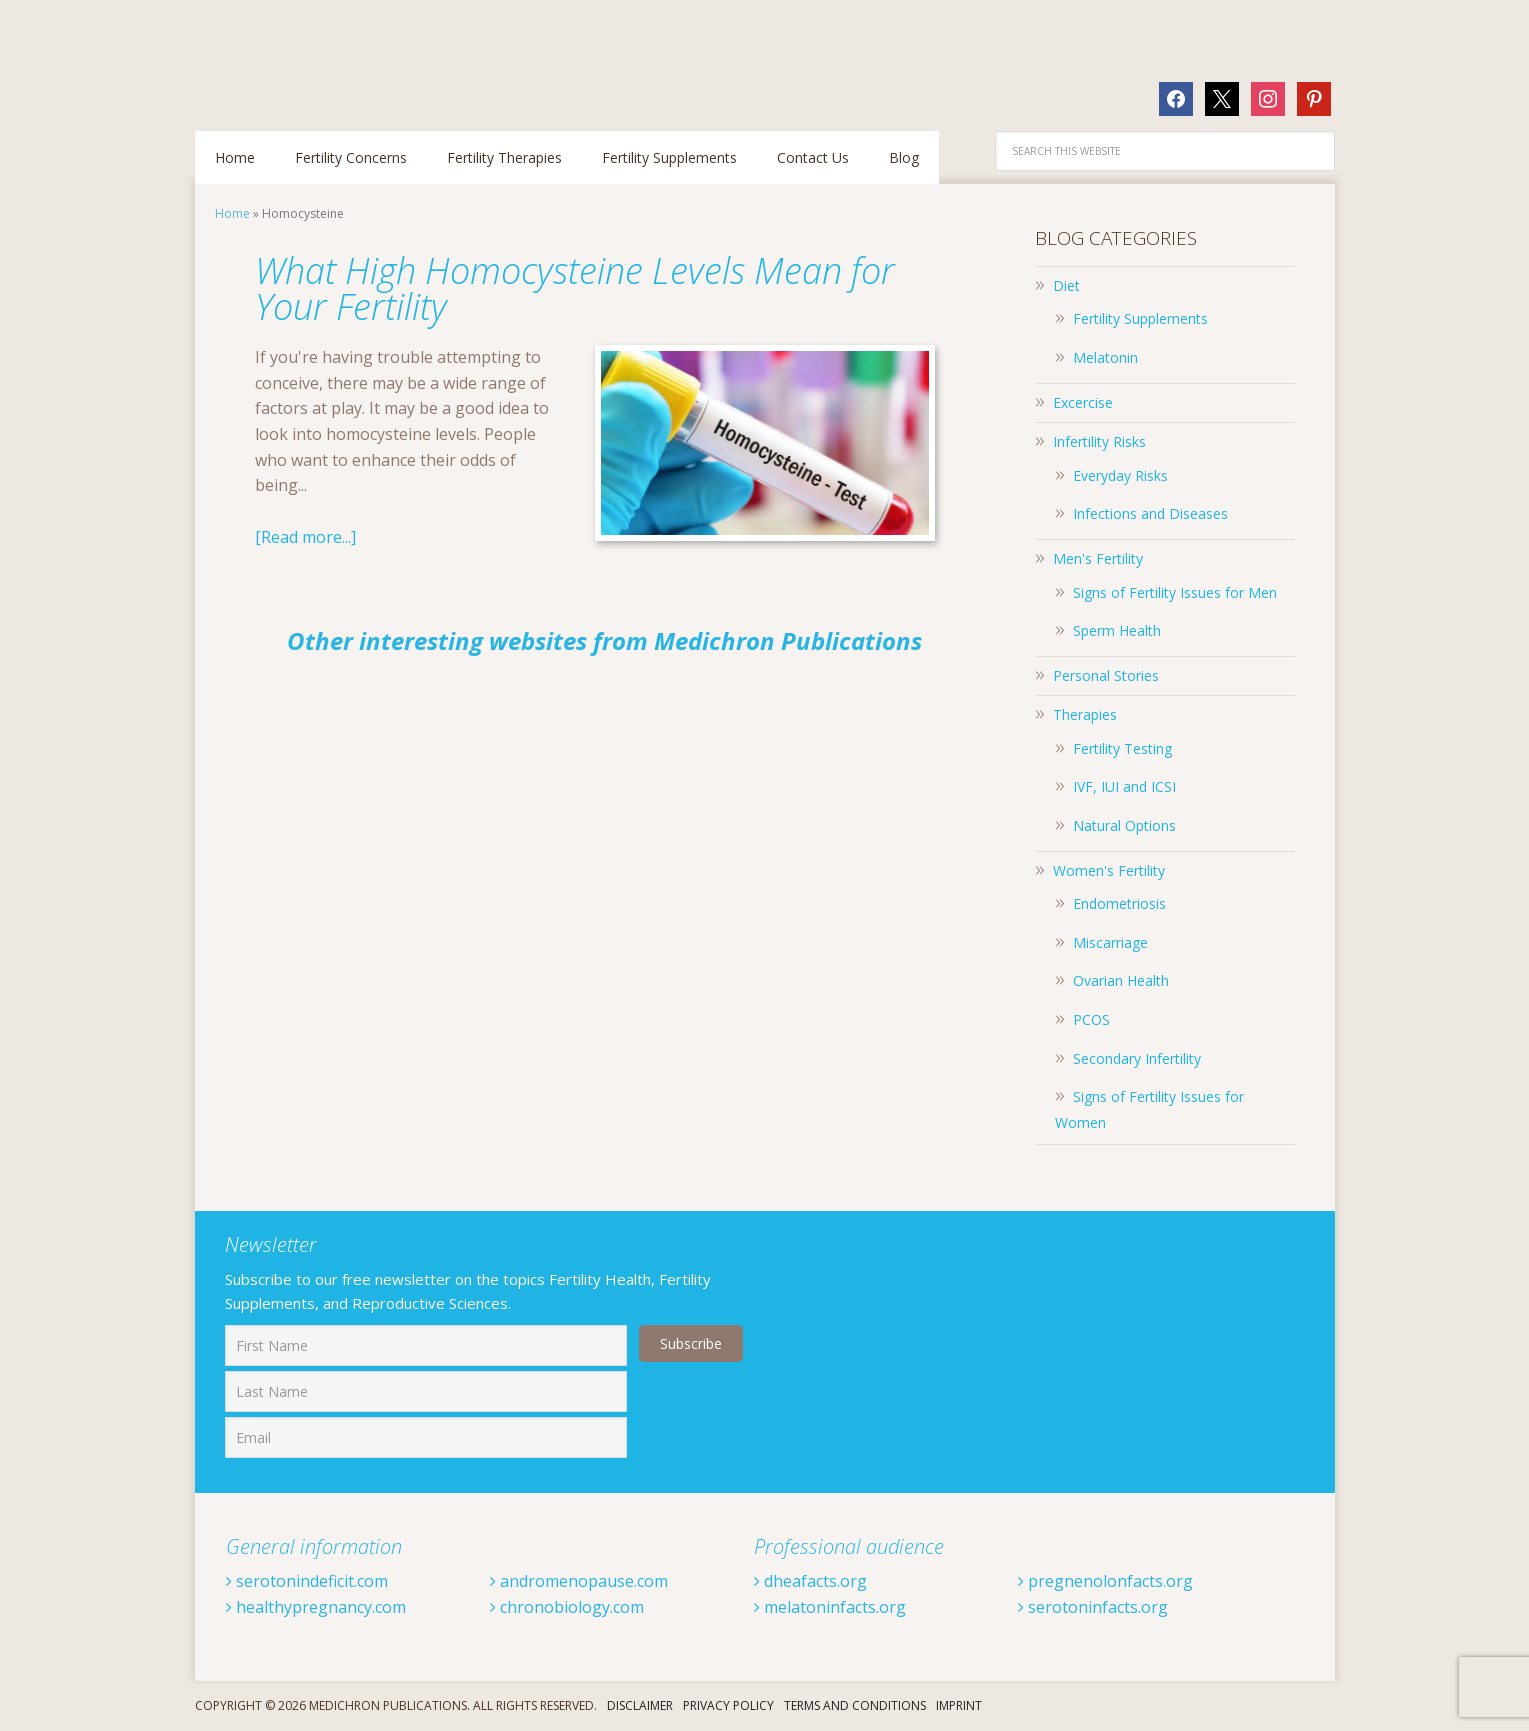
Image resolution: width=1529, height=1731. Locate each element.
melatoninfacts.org (830, 1607)
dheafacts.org (810, 1581)
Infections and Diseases (1150, 513)
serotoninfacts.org (1093, 1607)
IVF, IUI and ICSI (1124, 786)
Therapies (1085, 714)
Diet (1066, 285)
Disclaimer (640, 1705)
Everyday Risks (1120, 475)
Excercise (1083, 402)
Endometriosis (1119, 903)
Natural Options (1124, 825)
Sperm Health (1117, 630)
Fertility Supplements (1140, 318)
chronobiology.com (567, 1607)
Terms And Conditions (855, 1705)
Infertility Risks (1099, 441)
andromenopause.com (579, 1581)
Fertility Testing (1122, 748)
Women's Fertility (1109, 870)
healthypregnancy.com (316, 1607)
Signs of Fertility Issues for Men (1175, 592)
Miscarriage (1110, 942)
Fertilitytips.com (325, 55)
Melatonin (1105, 357)
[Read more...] (305, 537)
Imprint (959, 1705)
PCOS (1091, 1019)
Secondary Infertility (1137, 1058)
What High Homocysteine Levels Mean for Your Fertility (575, 288)
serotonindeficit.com (307, 1581)
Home (232, 213)
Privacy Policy (728, 1705)
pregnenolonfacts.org (1105, 1581)
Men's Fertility (1098, 558)
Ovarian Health (1121, 980)
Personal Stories (1106, 675)
